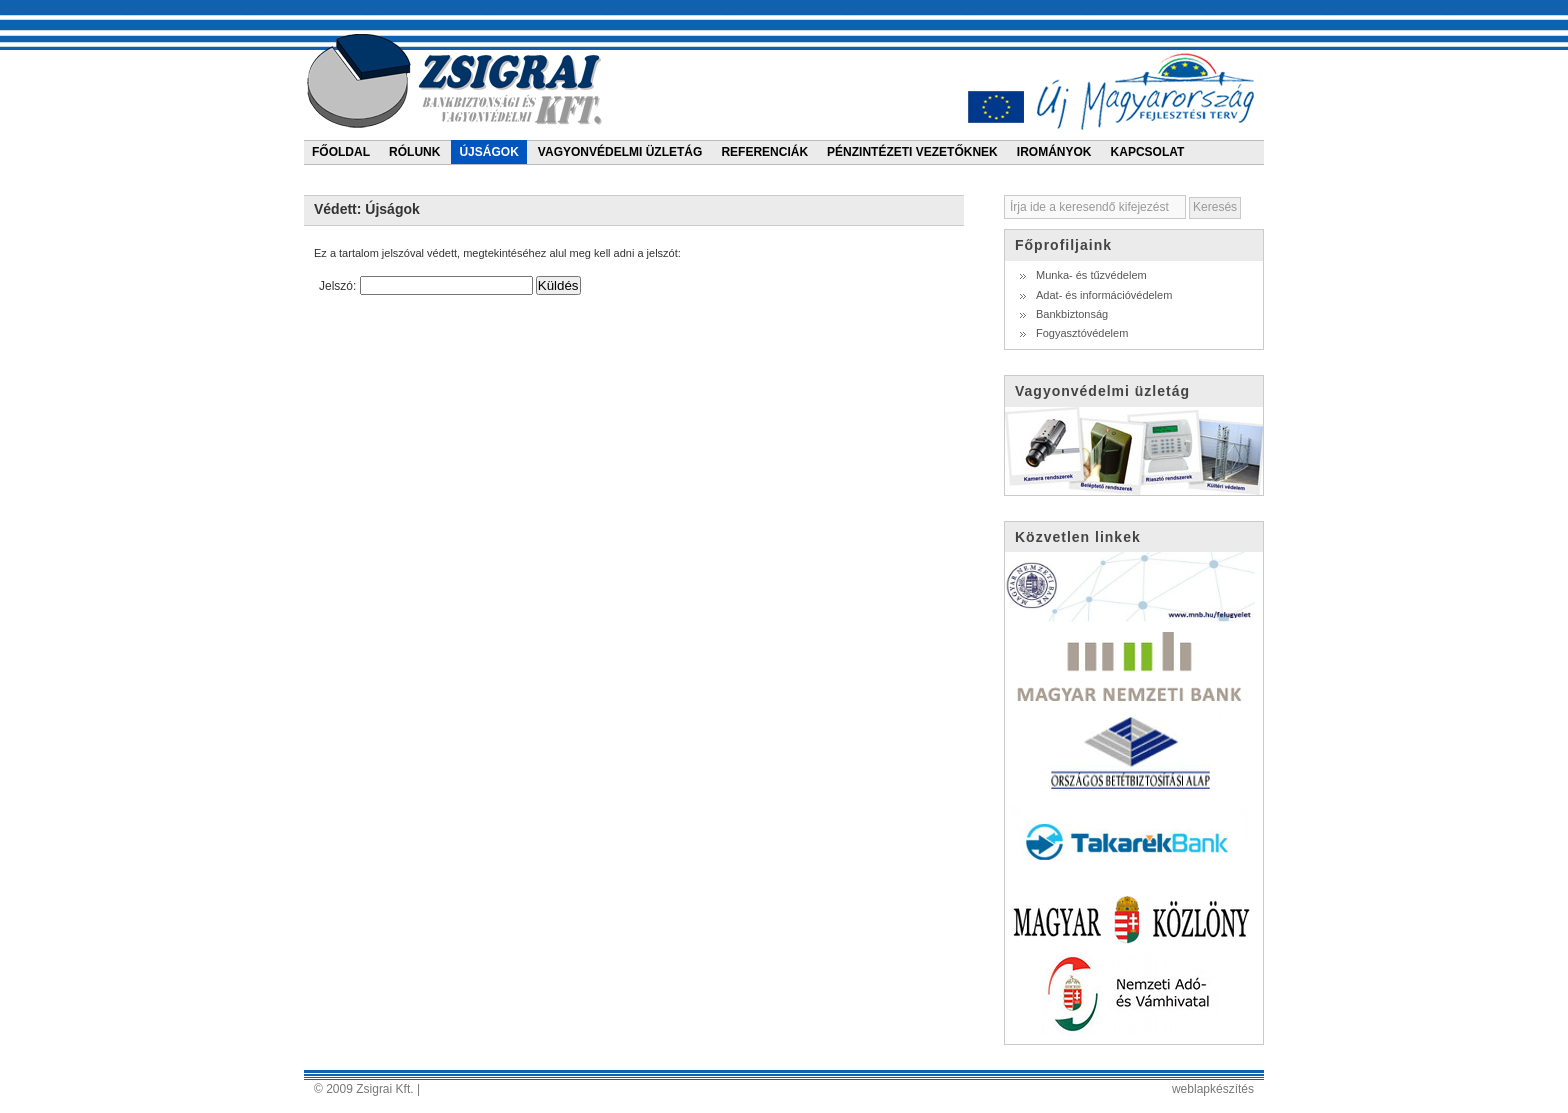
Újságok (488, 152)
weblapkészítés (1213, 1089)
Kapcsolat (1148, 152)
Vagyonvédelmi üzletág (620, 152)
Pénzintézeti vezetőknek (912, 152)
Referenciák (764, 152)
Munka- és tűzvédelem (1091, 275)
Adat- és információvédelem (1104, 295)
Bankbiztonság (1072, 314)
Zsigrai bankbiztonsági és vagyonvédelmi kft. (458, 80)
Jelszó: (426, 286)
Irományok (1054, 152)
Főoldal (341, 152)
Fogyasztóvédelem (1082, 333)
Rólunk (414, 152)
